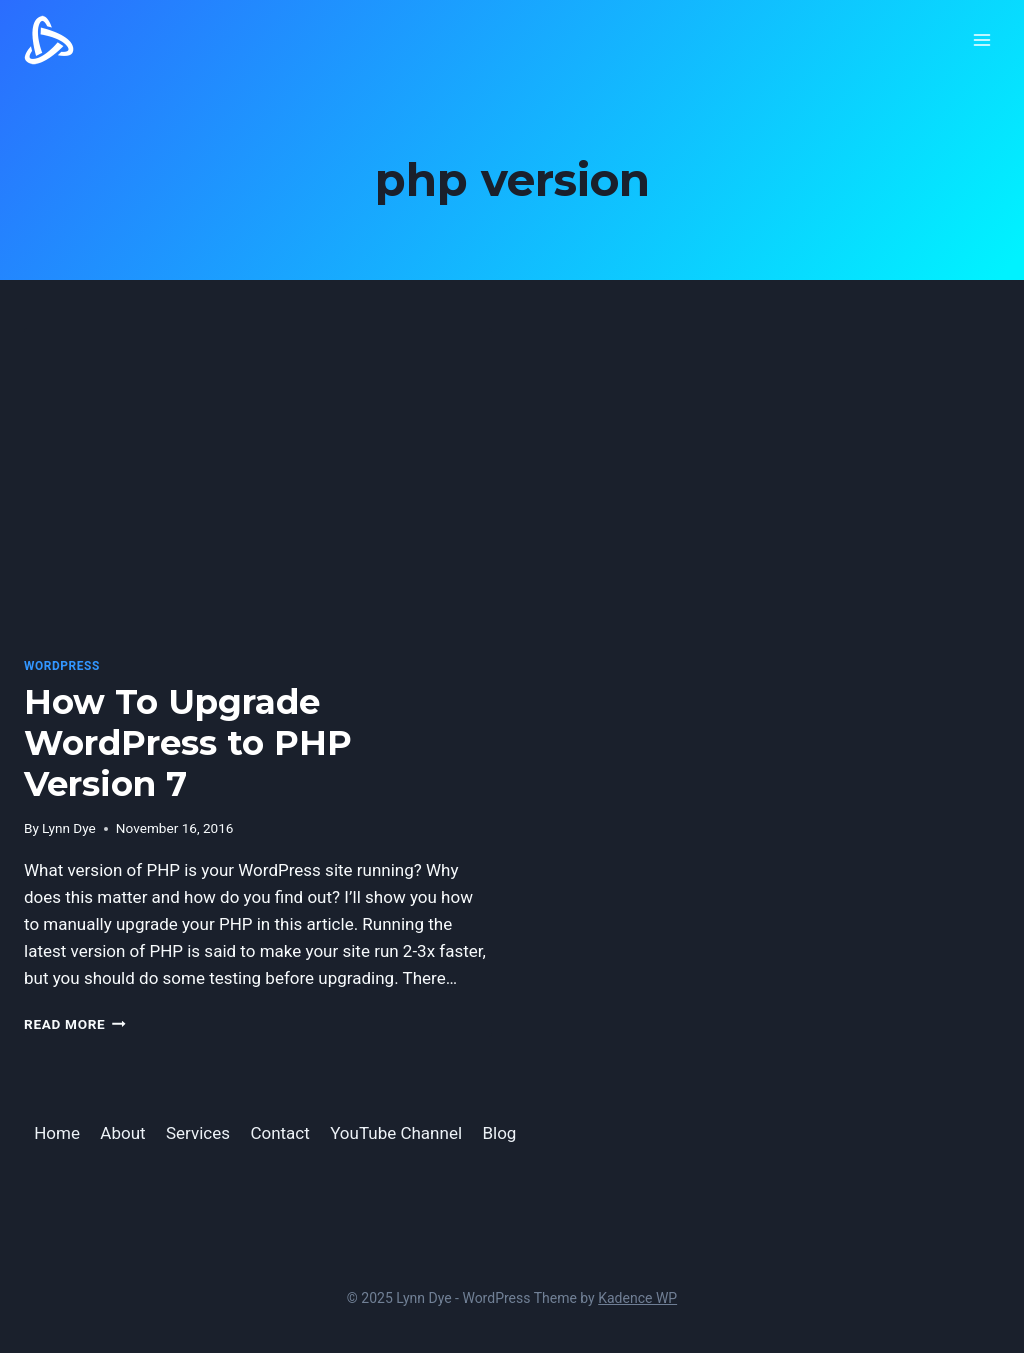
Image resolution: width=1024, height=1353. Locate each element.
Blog (499, 1133)
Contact (279, 1133)
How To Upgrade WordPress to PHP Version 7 (188, 743)
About (122, 1133)
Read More (75, 1024)
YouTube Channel (396, 1133)
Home (57, 1133)
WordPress (62, 666)
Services (198, 1133)
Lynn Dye (69, 828)
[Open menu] (981, 39)
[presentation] (258, 484)
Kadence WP (637, 1298)
